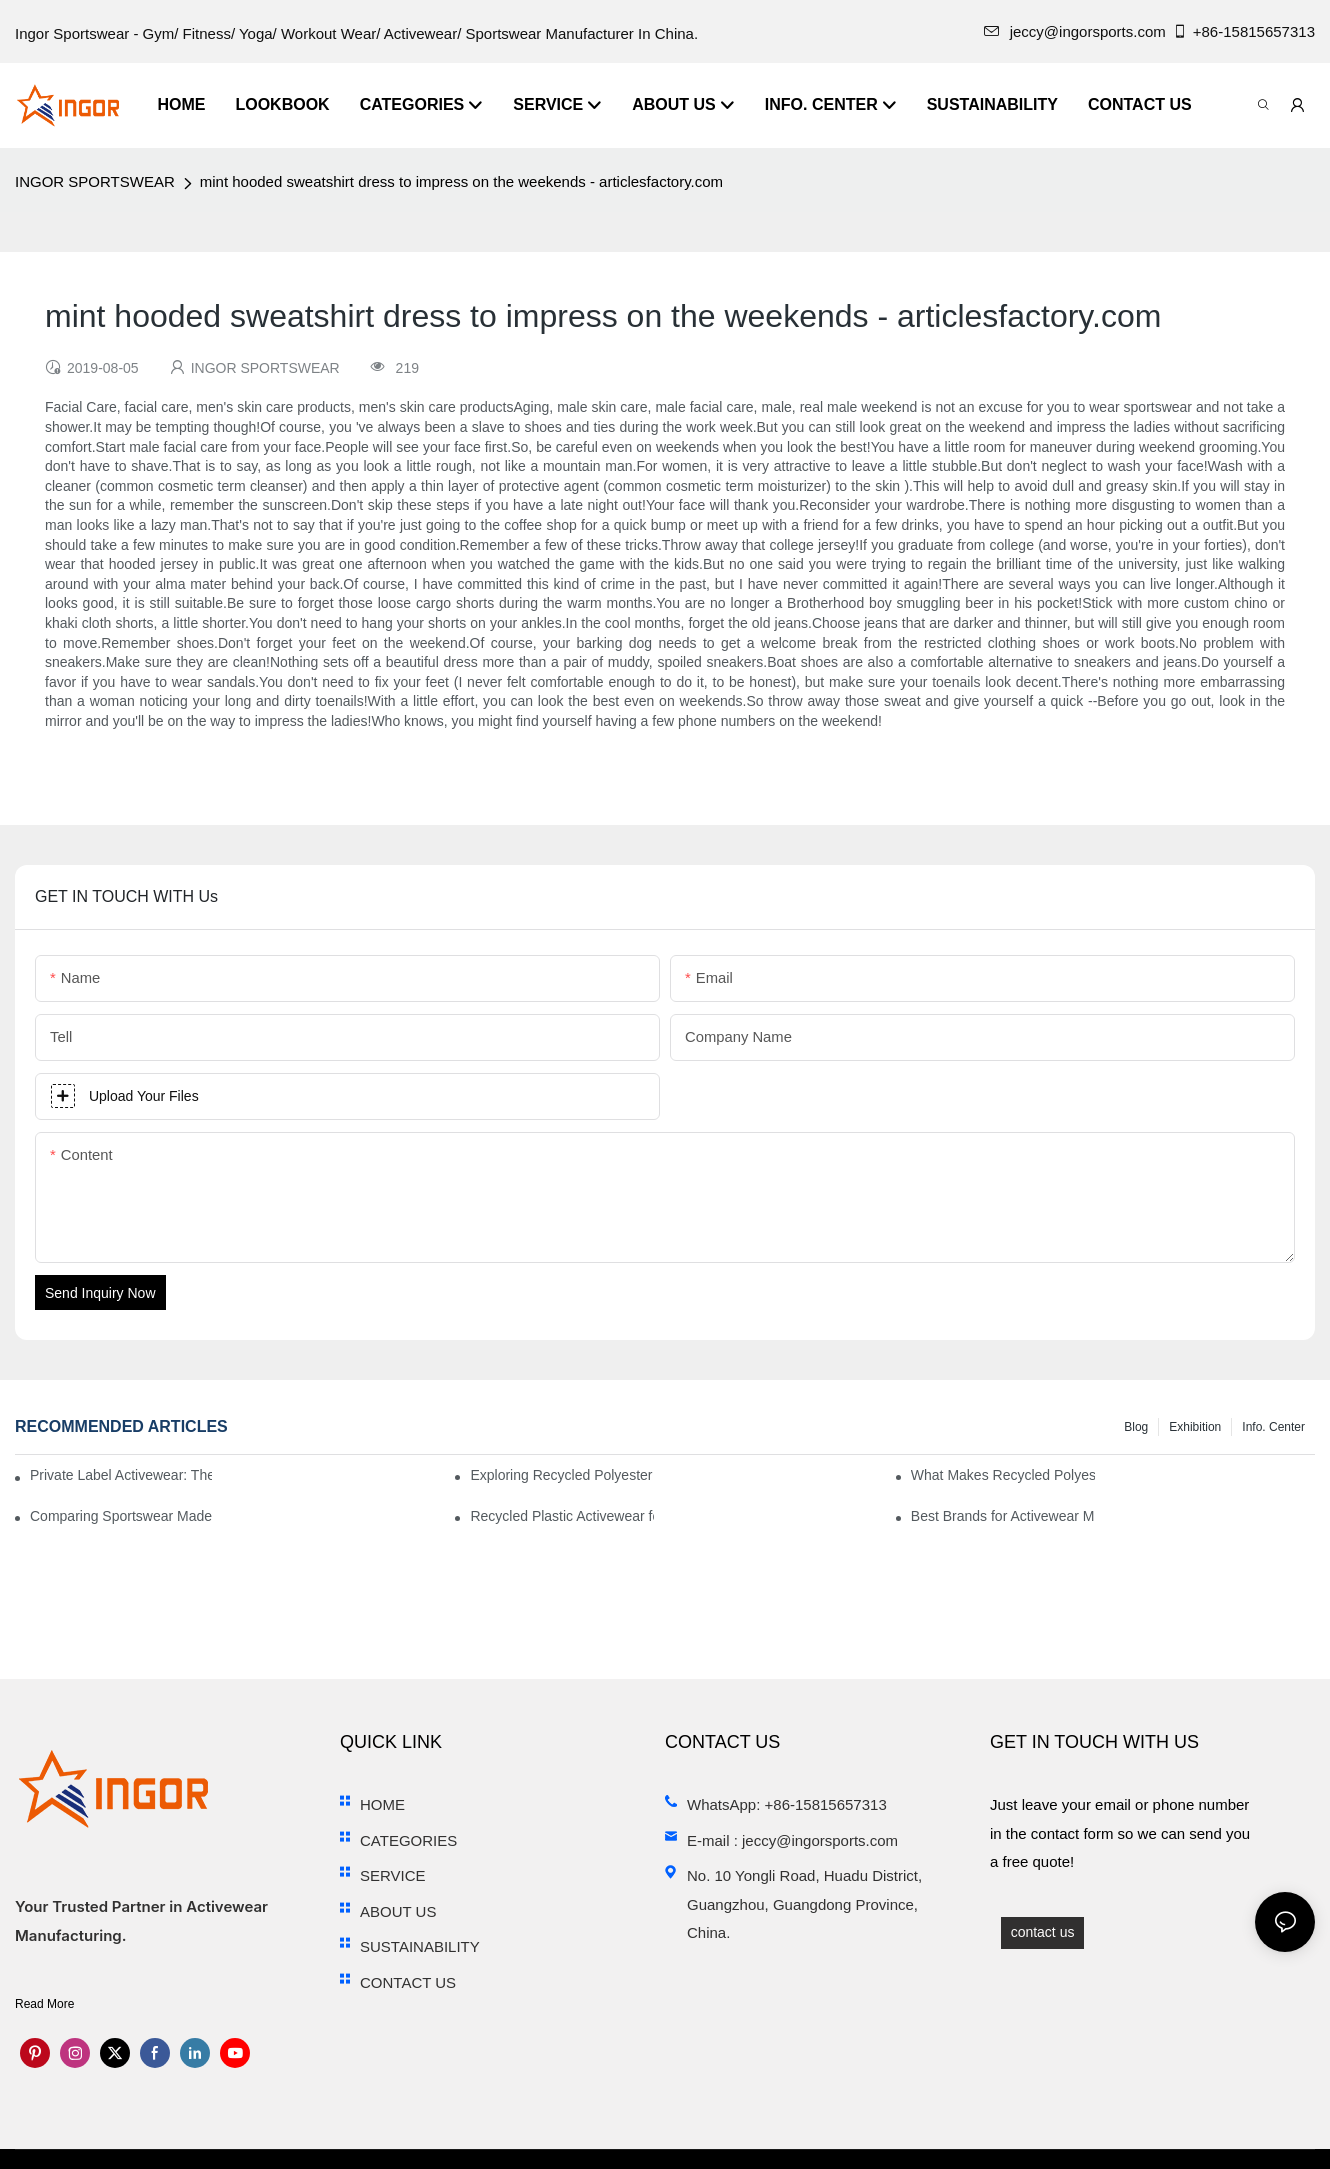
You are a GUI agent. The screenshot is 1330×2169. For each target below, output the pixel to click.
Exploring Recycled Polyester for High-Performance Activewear (562, 1475)
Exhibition (1195, 1427)
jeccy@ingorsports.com (1075, 31)
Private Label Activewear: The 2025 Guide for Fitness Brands (121, 1475)
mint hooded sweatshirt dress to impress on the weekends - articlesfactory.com (461, 181)
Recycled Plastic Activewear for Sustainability (562, 1516)
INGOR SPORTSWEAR (95, 181)
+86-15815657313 (1243, 31)
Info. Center (1273, 1427)
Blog (1136, 1427)
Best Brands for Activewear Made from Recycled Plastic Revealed (1003, 1516)
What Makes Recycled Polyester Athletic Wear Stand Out (1003, 1475)
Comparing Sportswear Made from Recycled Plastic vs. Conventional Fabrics (122, 1516)
